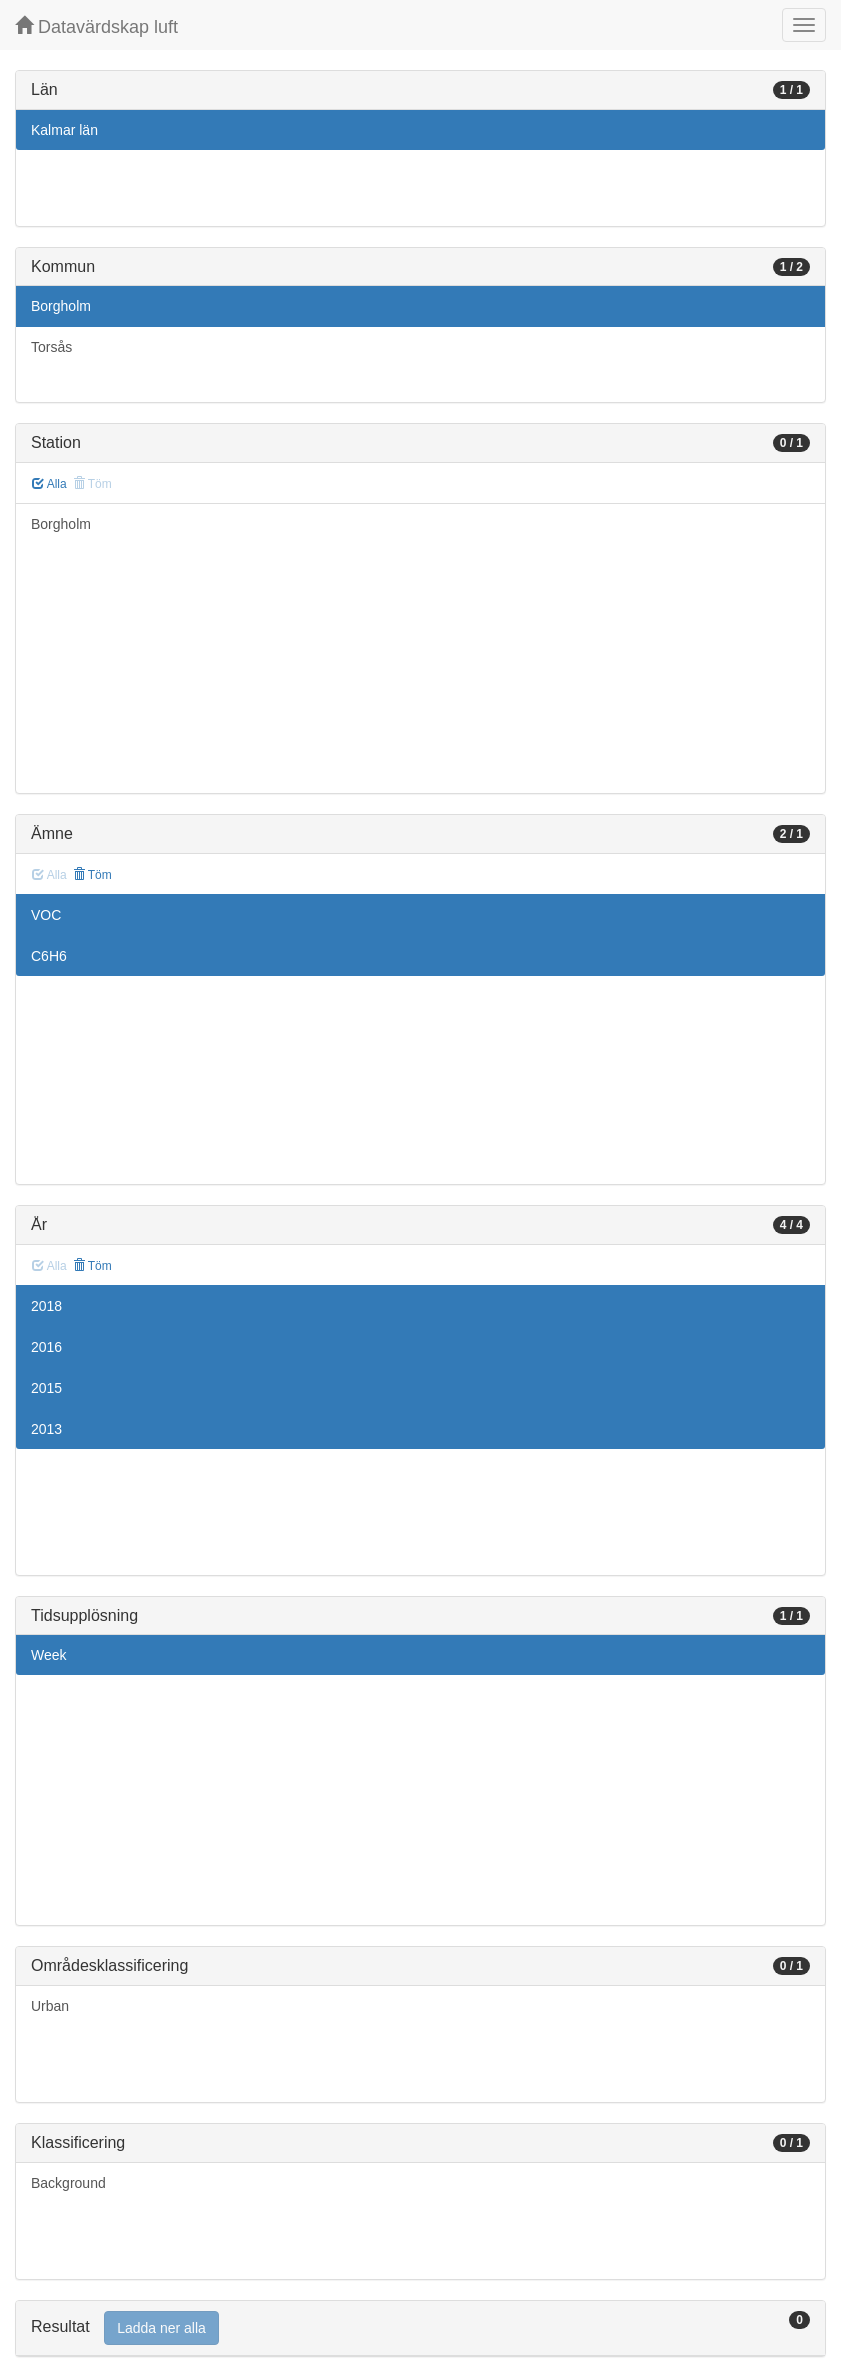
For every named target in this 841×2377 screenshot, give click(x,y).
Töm (92, 875)
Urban (50, 2006)
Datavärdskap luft (96, 26)
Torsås (51, 347)
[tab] (420, 2328)
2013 (46, 1429)
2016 (46, 1347)
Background (68, 2183)
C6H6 (49, 956)
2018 (46, 1306)
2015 (46, 1388)
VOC (46, 915)
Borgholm (61, 306)
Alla (49, 484)
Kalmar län (64, 130)
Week (49, 1655)
